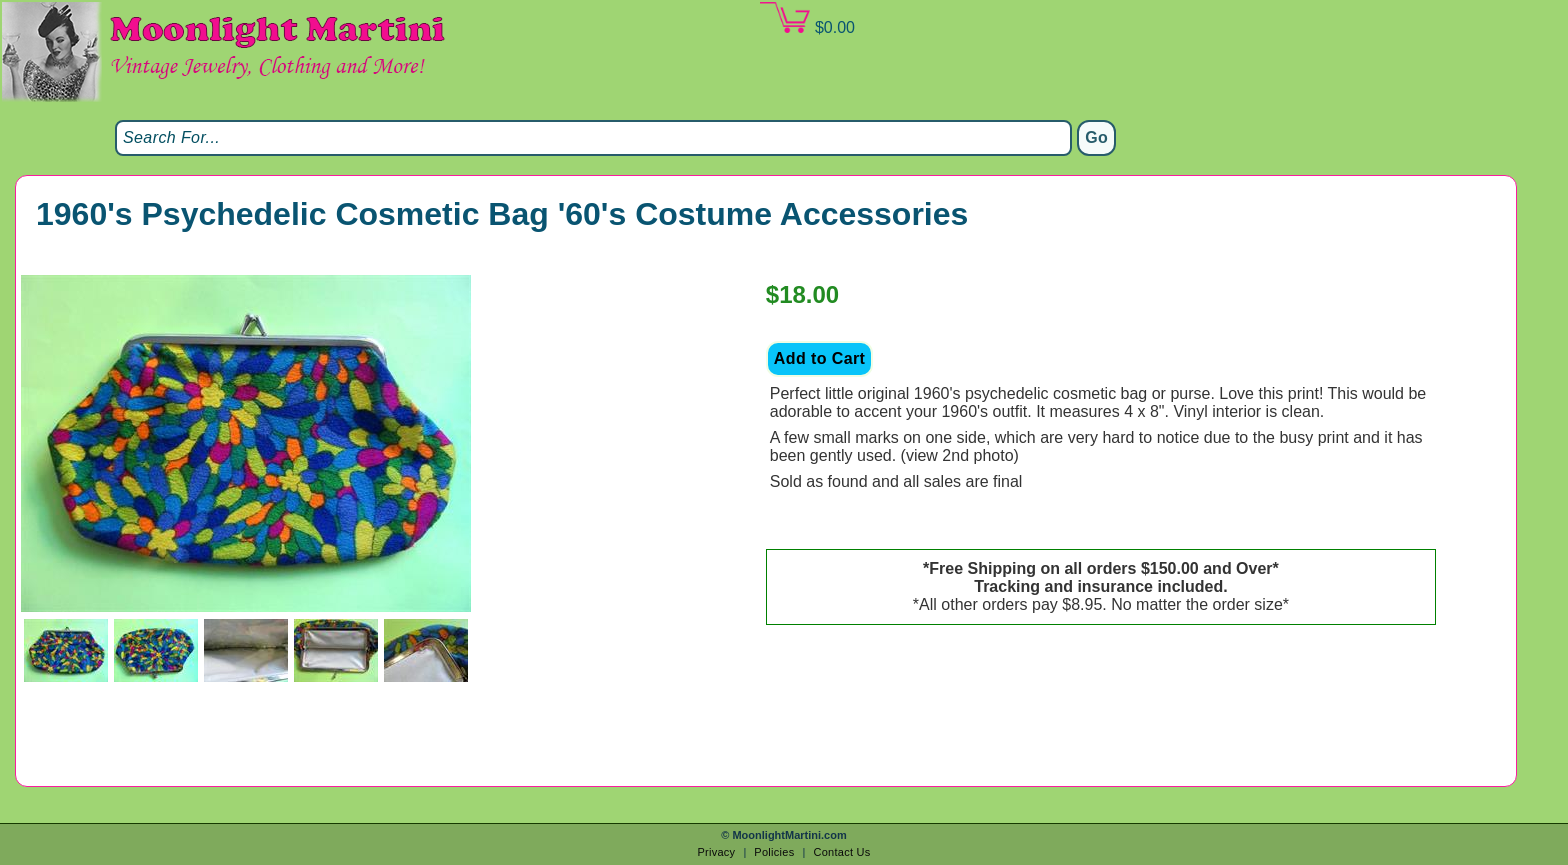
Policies (774, 852)
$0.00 (807, 19)
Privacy (716, 852)
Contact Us (841, 852)
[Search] (593, 138)
